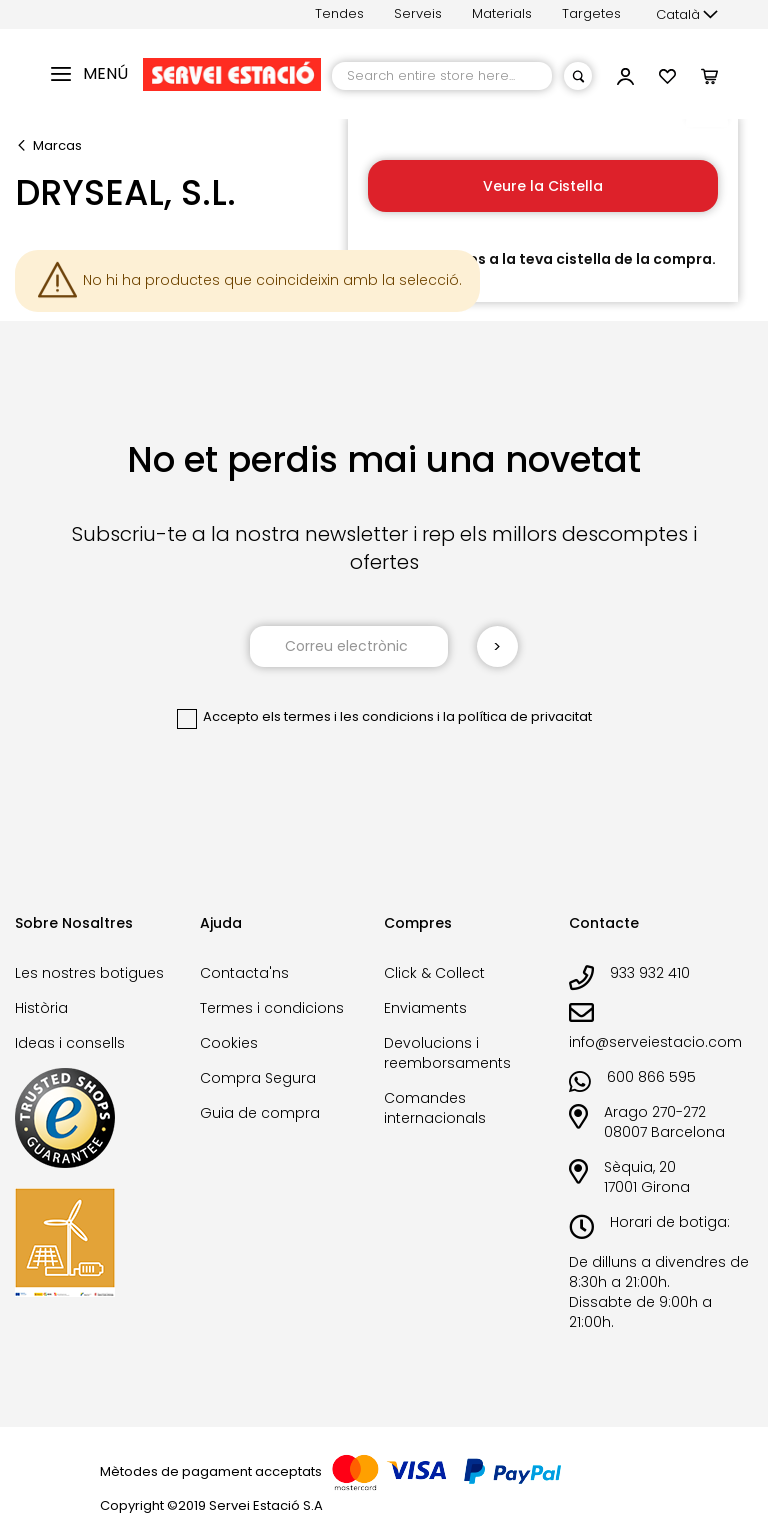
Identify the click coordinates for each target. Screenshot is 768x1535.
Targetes (591, 13)
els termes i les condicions (348, 716)
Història (41, 1008)
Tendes (339, 13)
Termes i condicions (272, 1008)
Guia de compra (260, 1113)
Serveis (418, 13)
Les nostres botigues (89, 973)
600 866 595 (651, 1077)
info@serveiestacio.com (655, 1042)
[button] (687, 15)
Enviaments (425, 1008)
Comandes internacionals (435, 1108)
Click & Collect (434, 973)
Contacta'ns (244, 973)
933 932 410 (650, 973)
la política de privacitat (517, 716)
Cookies (229, 1043)
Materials (502, 13)
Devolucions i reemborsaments (447, 1053)
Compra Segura (258, 1078)
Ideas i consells (70, 1043)
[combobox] (442, 76)
